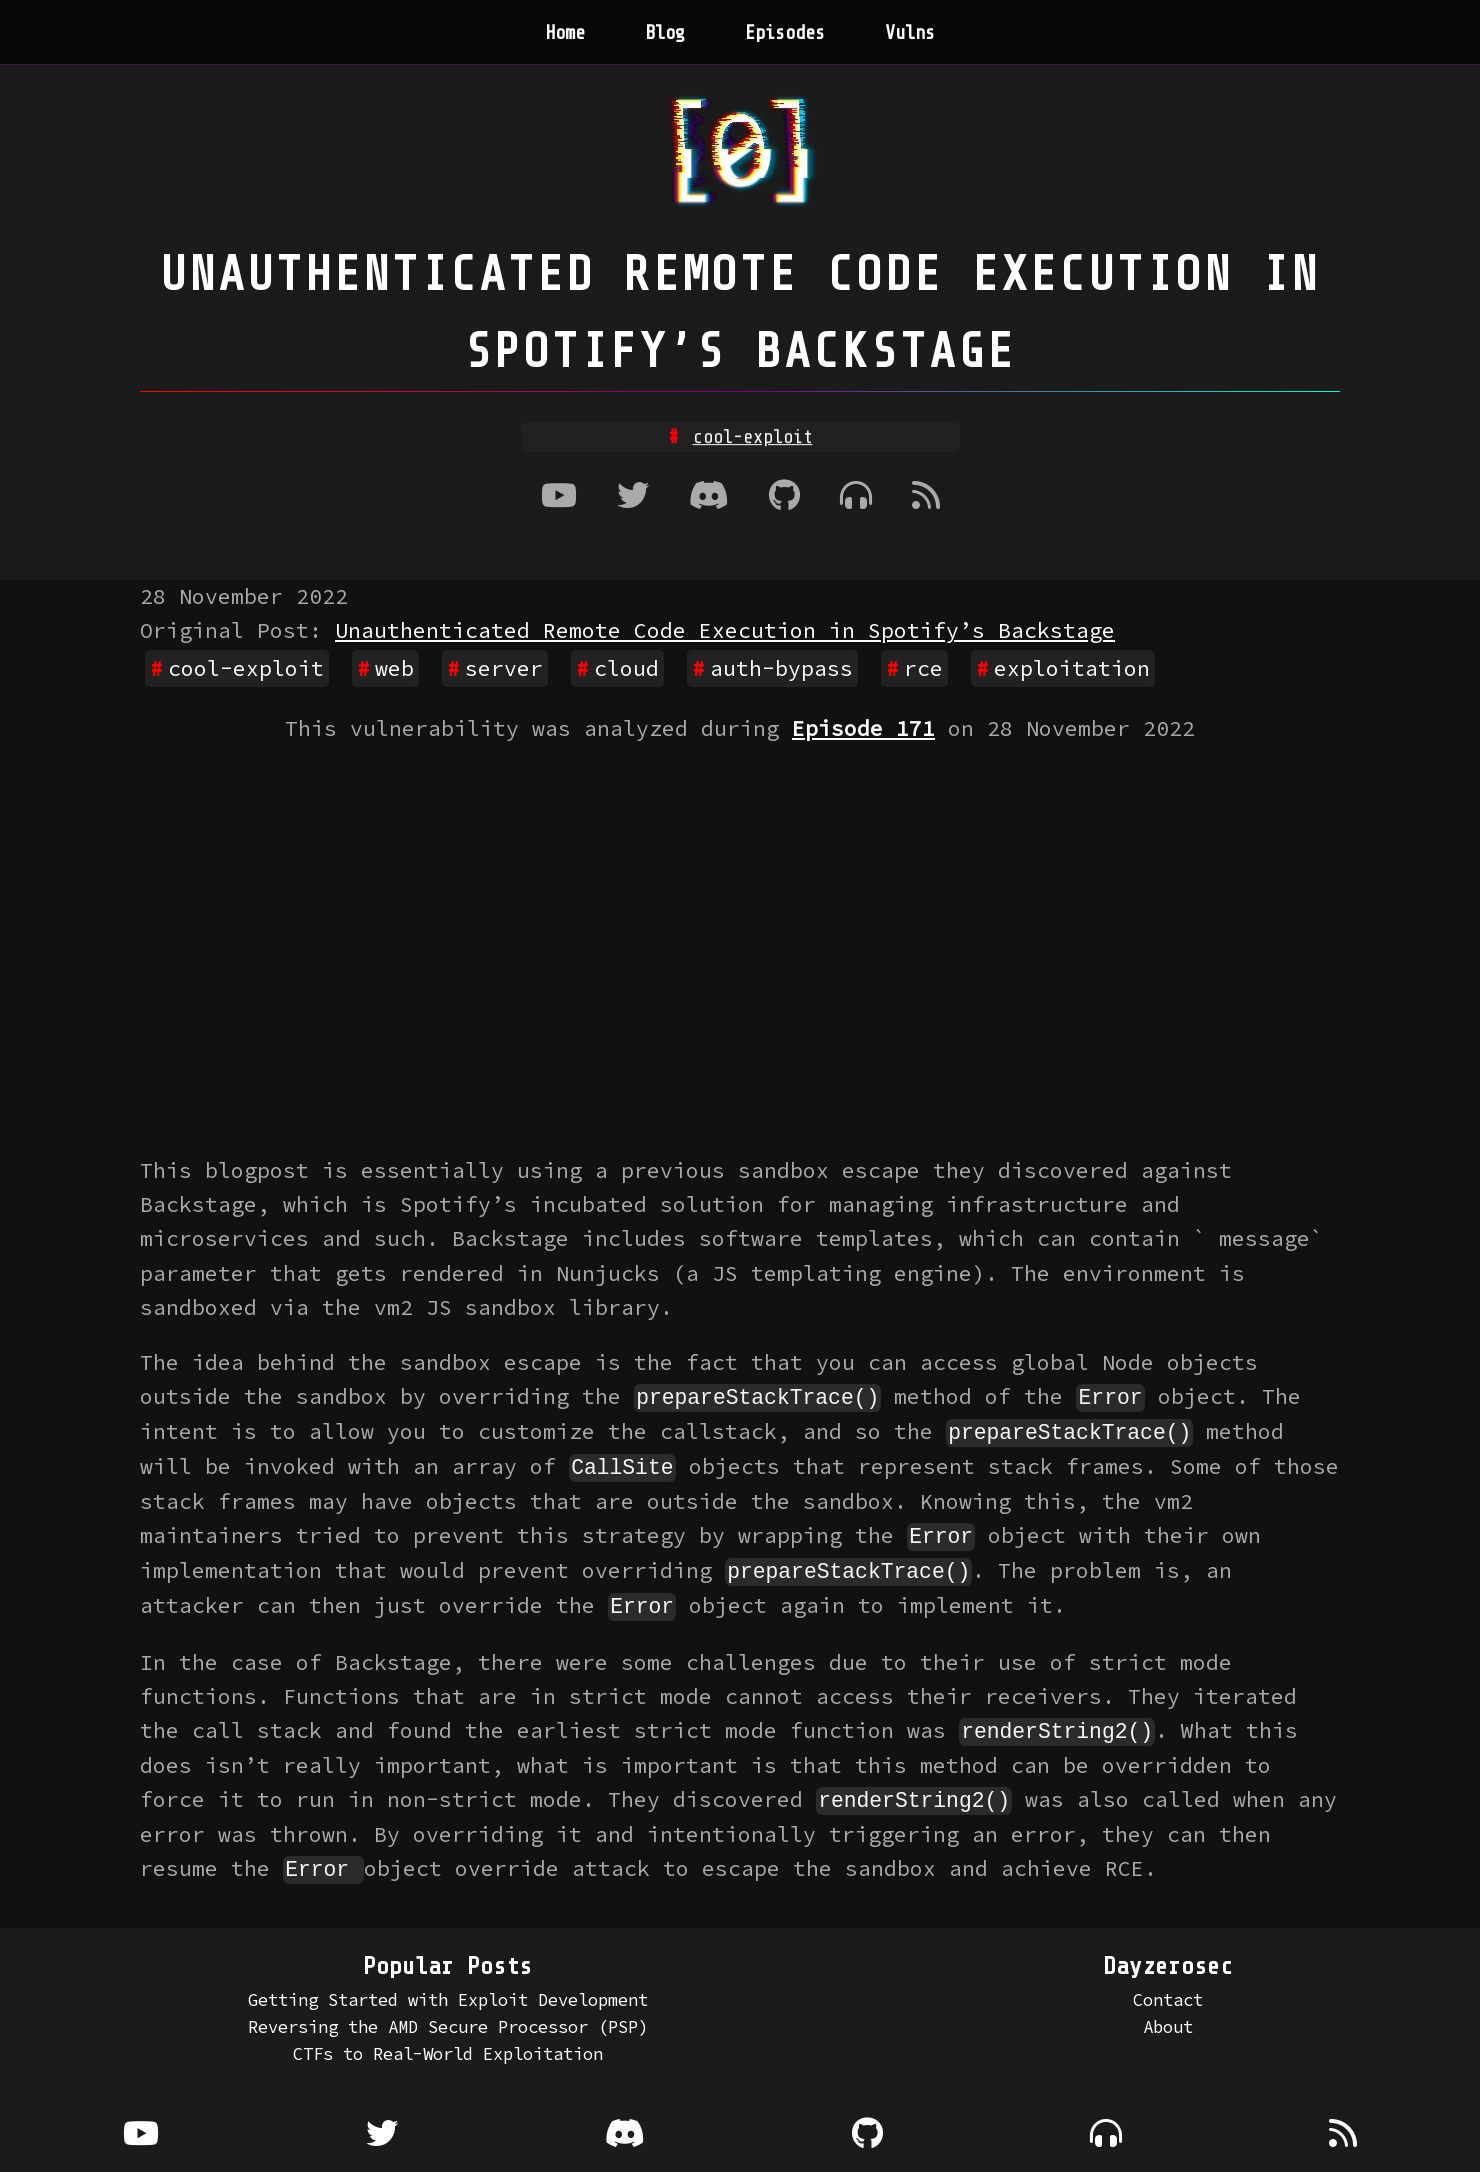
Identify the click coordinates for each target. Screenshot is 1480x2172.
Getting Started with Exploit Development (448, 1992)
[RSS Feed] (926, 497)
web (394, 668)
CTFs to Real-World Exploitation (448, 2047)
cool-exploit (246, 668)
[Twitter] (633, 497)
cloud (626, 668)
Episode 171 (863, 728)
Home (565, 33)
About (1168, 2019)
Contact (1168, 1992)
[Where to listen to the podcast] (856, 497)
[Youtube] (559, 497)
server (504, 668)
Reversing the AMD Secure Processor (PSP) (448, 2019)
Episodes (785, 33)
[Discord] (709, 497)
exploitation (1072, 668)
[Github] (784, 497)
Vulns (910, 33)
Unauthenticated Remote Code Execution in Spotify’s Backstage (725, 630)
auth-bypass (781, 668)
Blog (665, 33)
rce (923, 668)
